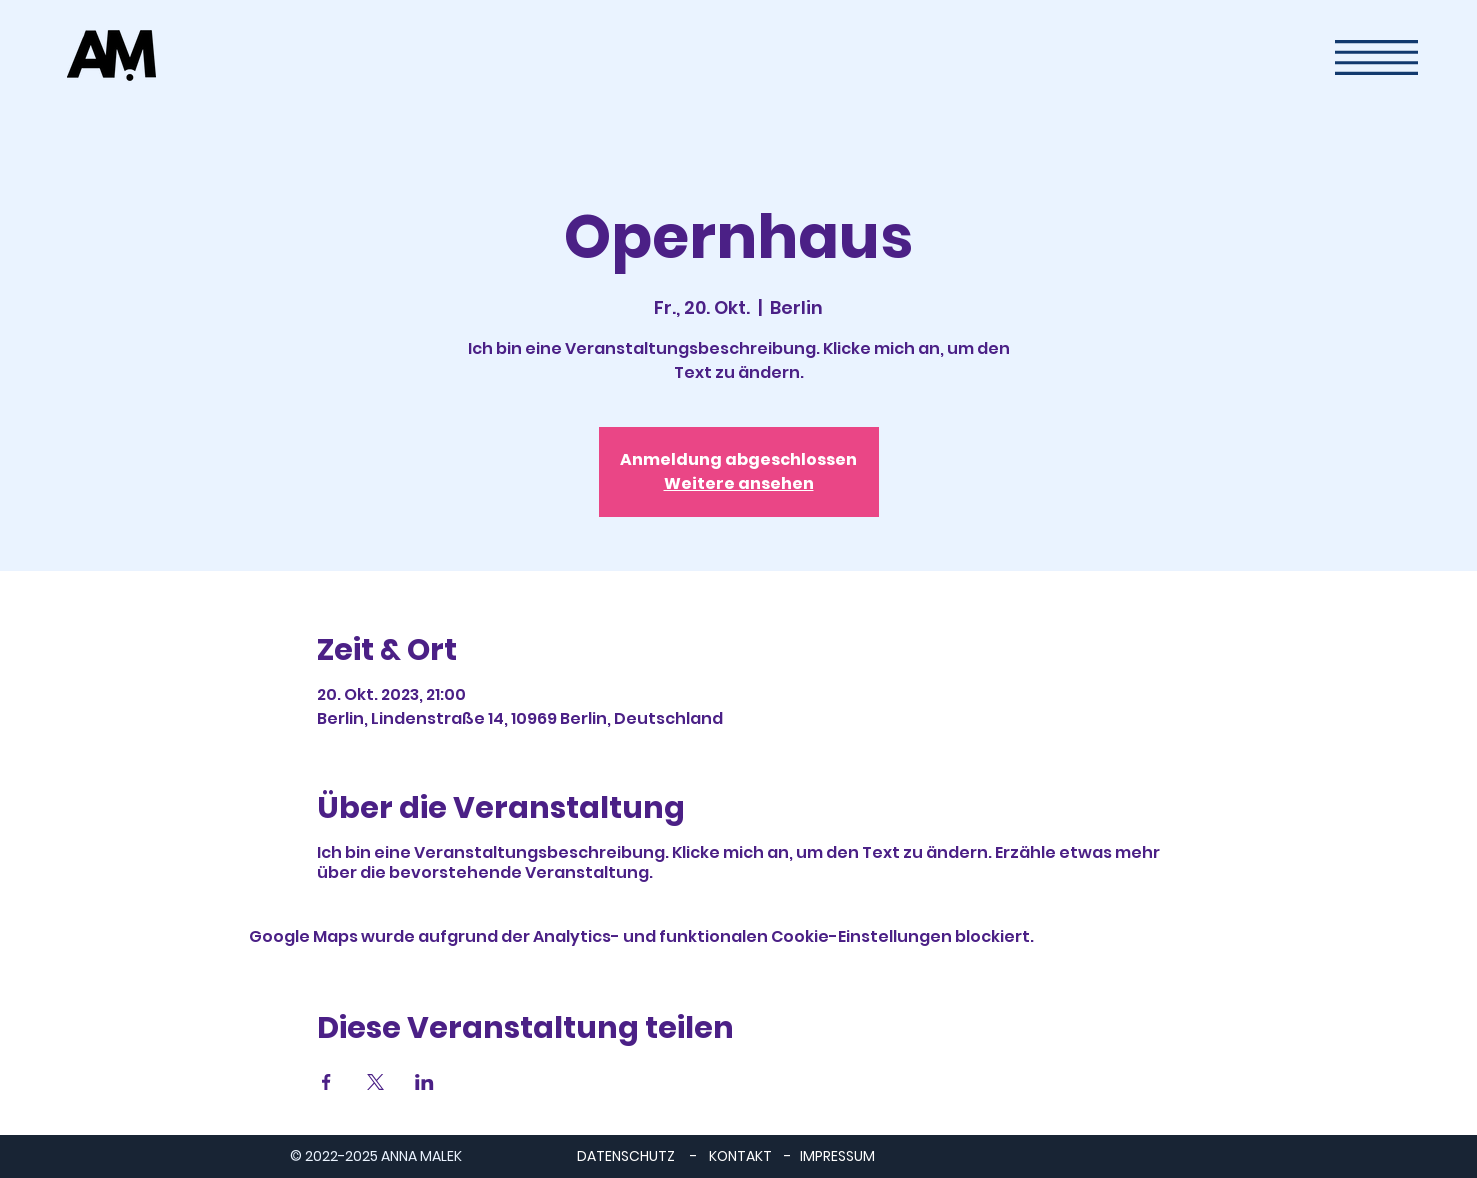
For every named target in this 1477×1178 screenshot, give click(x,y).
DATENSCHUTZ (626, 1156)
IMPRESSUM (837, 1156)
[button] (1376, 57)
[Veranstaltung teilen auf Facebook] (326, 1082)
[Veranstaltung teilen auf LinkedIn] (424, 1082)
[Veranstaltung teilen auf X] (375, 1082)
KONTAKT (740, 1156)
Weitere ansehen (739, 483)
